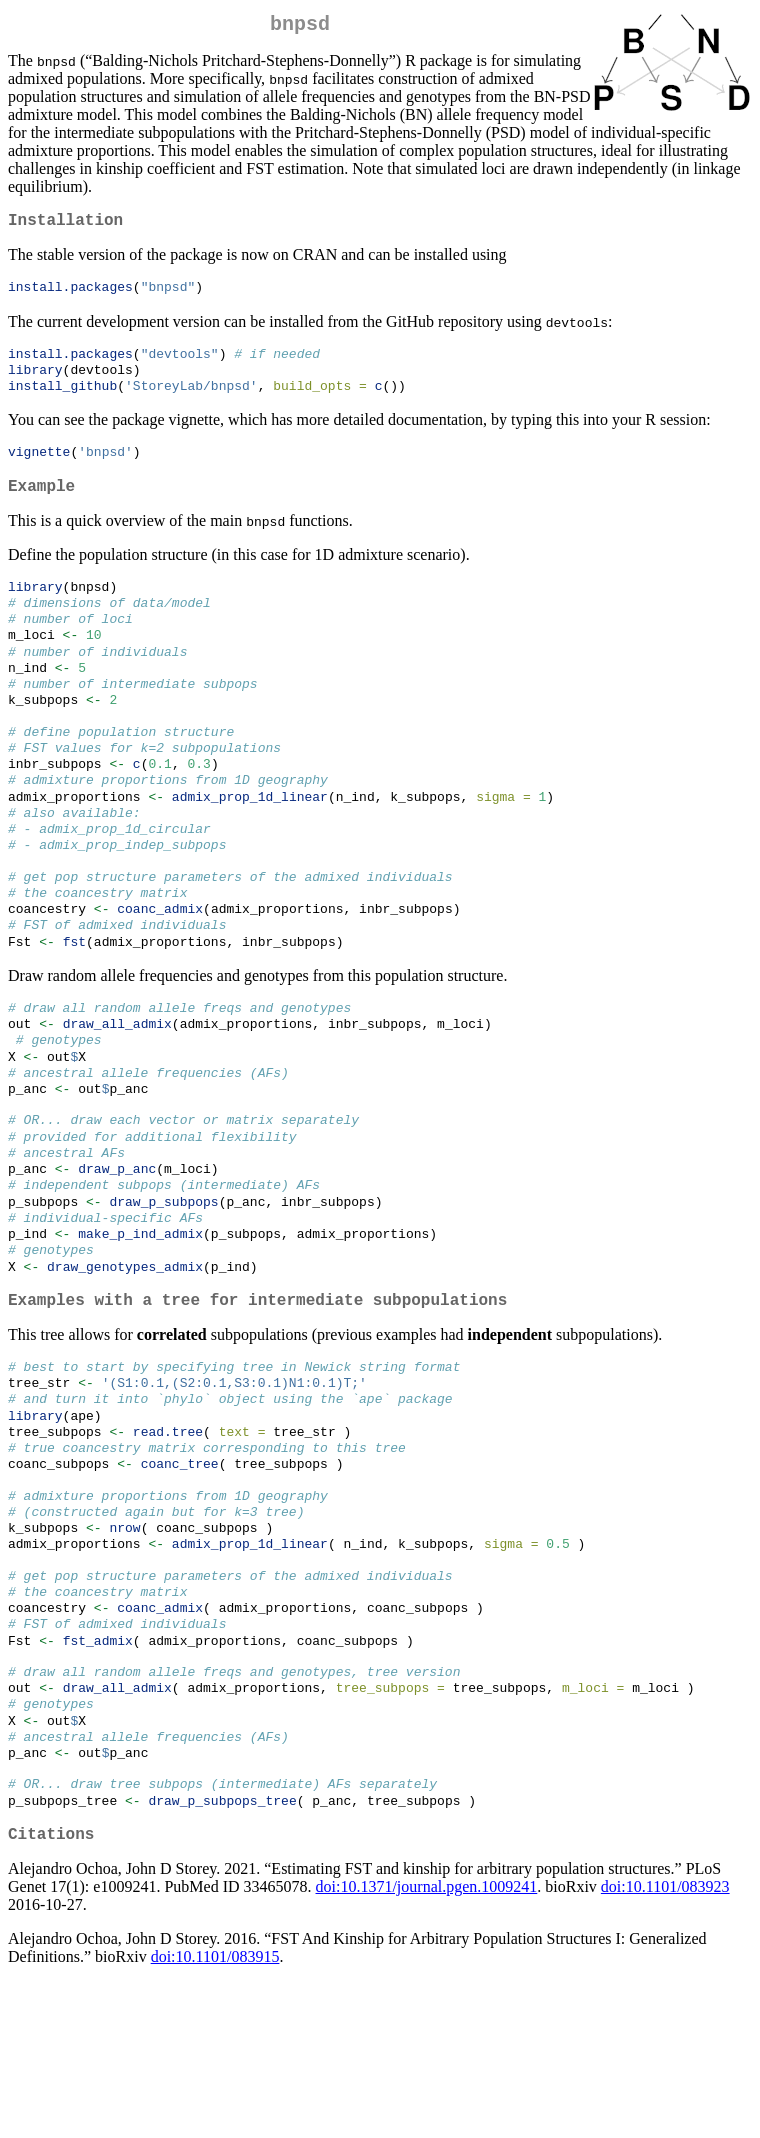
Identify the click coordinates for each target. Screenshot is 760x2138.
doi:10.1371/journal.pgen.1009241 (427, 2042)
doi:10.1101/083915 (215, 2112)
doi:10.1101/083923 (665, 2042)
